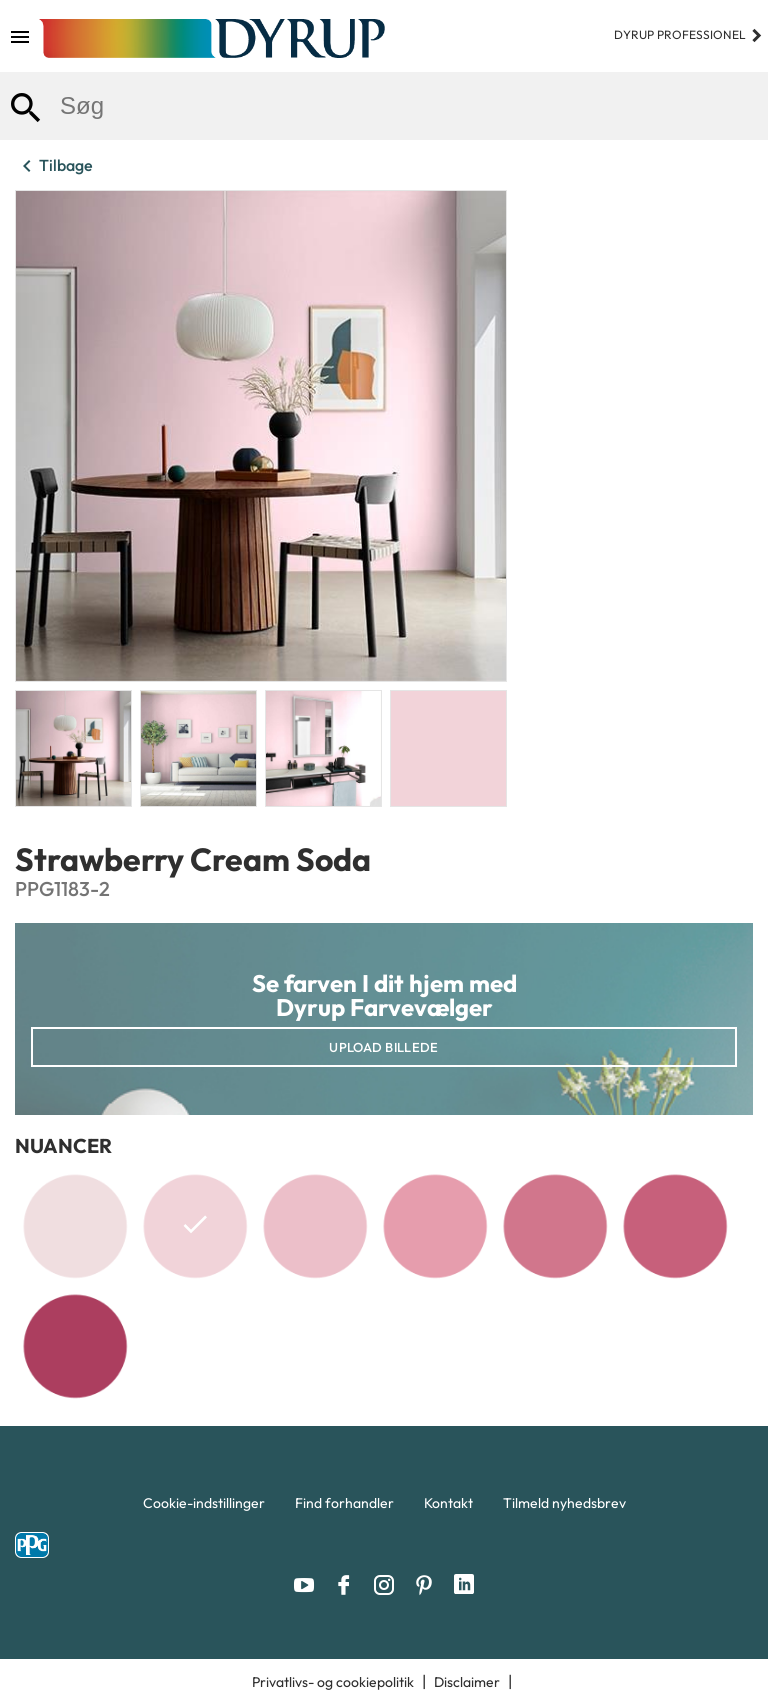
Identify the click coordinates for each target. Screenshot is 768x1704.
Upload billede (383, 1047)
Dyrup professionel (688, 34)
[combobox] (384, 106)
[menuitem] (204, 1508)
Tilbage (54, 166)
